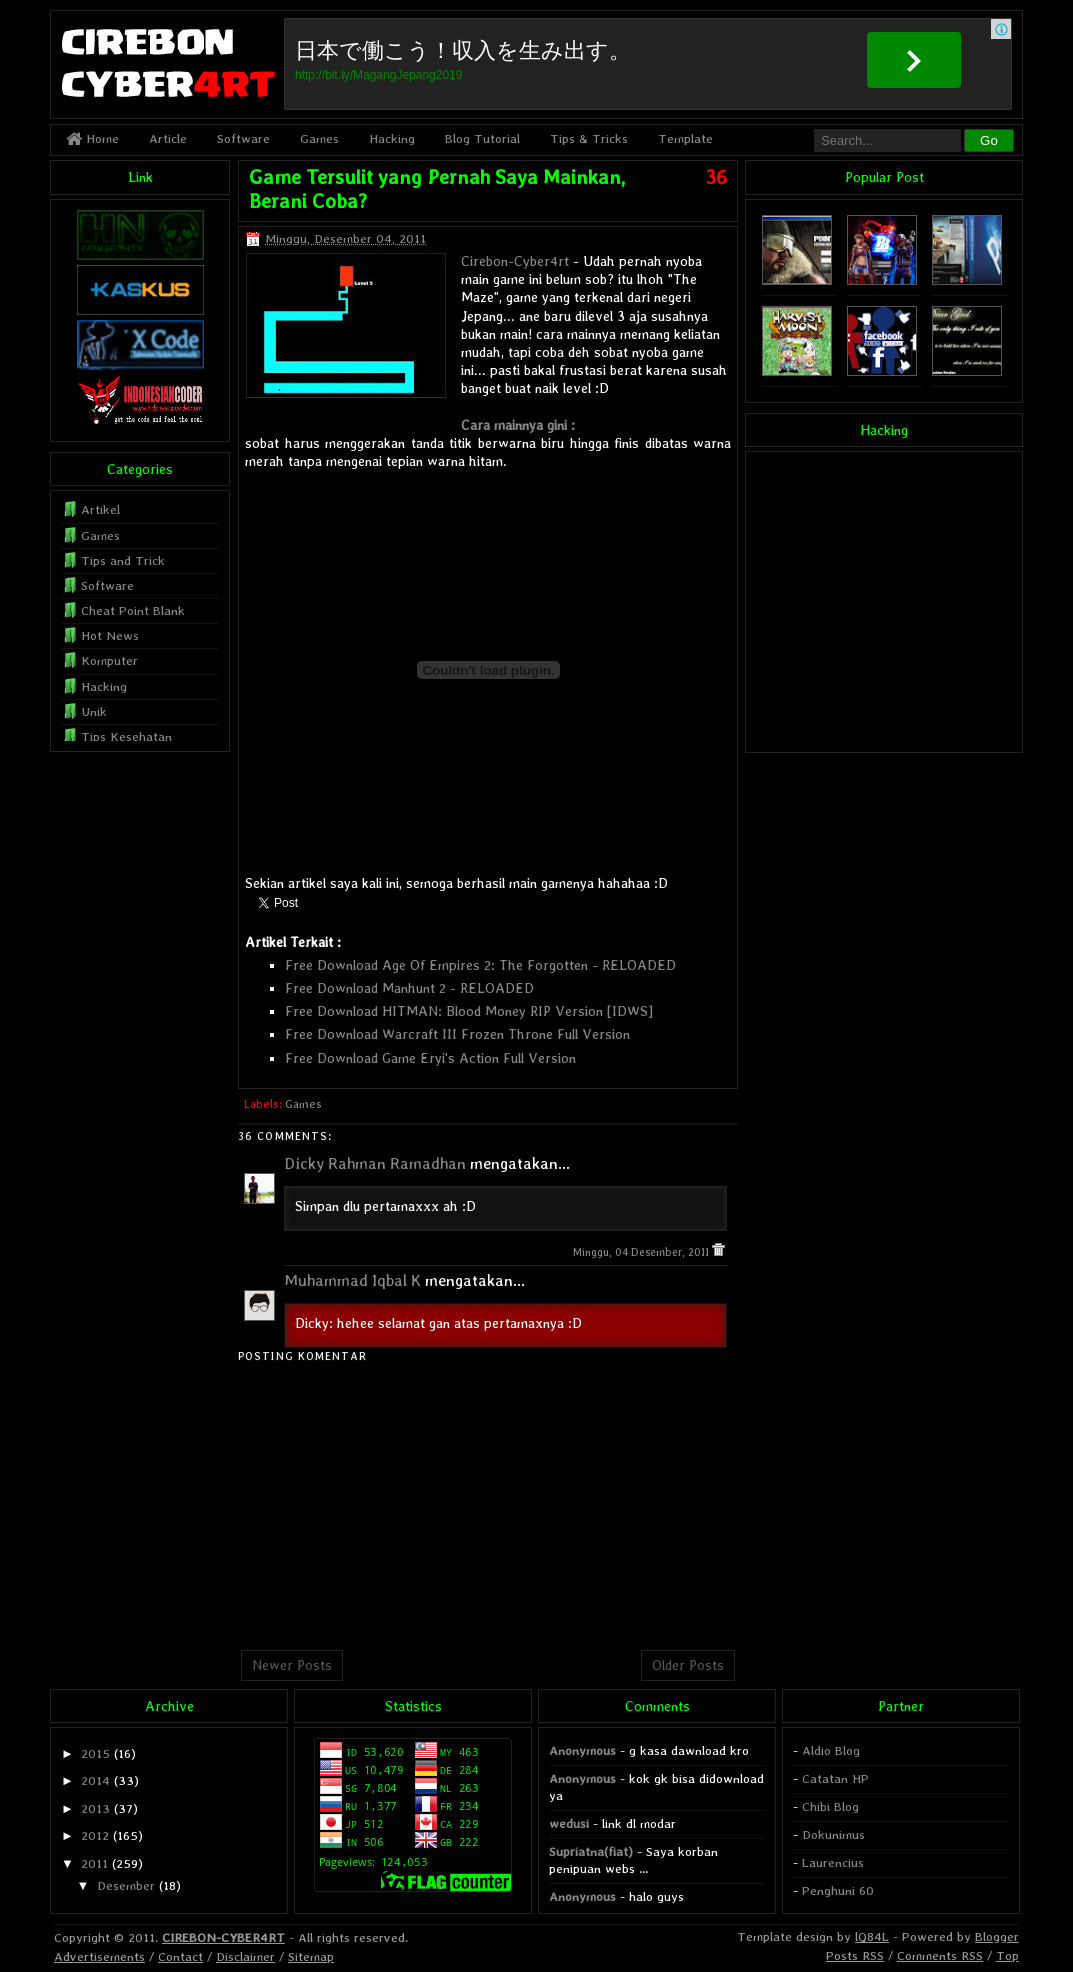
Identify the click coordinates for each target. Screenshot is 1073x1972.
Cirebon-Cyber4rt (515, 261)
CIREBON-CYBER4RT (223, 1937)
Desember (126, 1885)
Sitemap (311, 1956)
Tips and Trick (123, 560)
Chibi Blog (830, 1806)
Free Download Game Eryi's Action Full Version (430, 1058)
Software (243, 138)
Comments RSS (940, 1955)
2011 (94, 1863)
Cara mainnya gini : (518, 425)
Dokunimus (833, 1834)
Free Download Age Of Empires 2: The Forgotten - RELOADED (480, 965)
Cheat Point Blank (133, 610)
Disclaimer (245, 1956)
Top (1007, 1955)
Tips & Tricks (589, 138)
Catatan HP (835, 1778)
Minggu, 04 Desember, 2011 (642, 1252)
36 (716, 177)
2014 (95, 1780)
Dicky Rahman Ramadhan (375, 1163)
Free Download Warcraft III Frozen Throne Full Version (457, 1034)
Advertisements (99, 1956)
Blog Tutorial (482, 138)
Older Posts (688, 1665)
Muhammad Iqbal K (352, 1280)
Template (685, 138)
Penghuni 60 (838, 1890)
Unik (94, 711)
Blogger (997, 1936)
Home (92, 138)
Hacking (392, 138)
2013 (95, 1808)
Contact (180, 1956)
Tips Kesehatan (126, 736)
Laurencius (833, 1862)
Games (319, 138)
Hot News (110, 635)
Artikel (100, 509)
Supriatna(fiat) (591, 1851)
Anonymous (582, 1750)
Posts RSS (855, 1955)
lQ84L (872, 1936)
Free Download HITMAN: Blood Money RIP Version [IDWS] (469, 1011)
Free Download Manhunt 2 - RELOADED (409, 988)
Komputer (109, 660)
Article (168, 138)
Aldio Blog (831, 1750)
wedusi (569, 1823)
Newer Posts (292, 1665)
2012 (95, 1835)
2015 (95, 1753)
